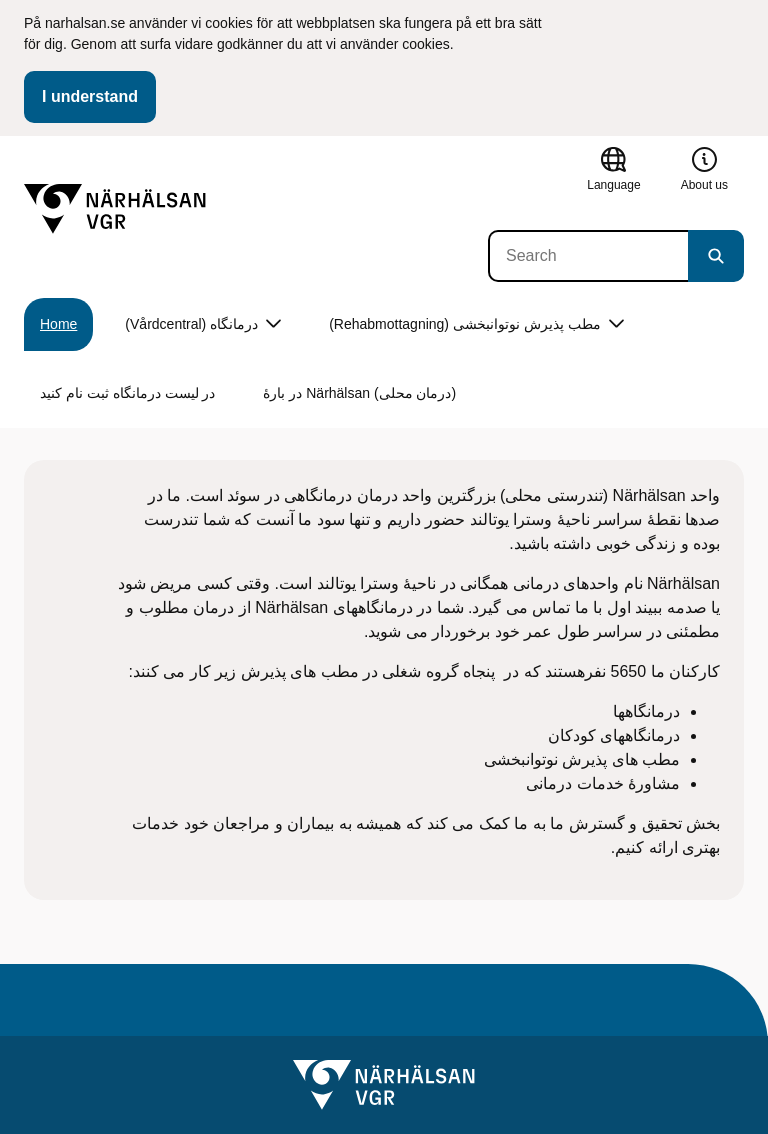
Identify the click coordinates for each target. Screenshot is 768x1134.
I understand (90, 96)
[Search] (588, 256)
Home (58, 324)
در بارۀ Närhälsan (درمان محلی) (359, 393)
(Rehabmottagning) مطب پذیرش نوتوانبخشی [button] (476, 324)
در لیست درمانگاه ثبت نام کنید (127, 393)
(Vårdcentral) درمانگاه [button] (203, 324)
